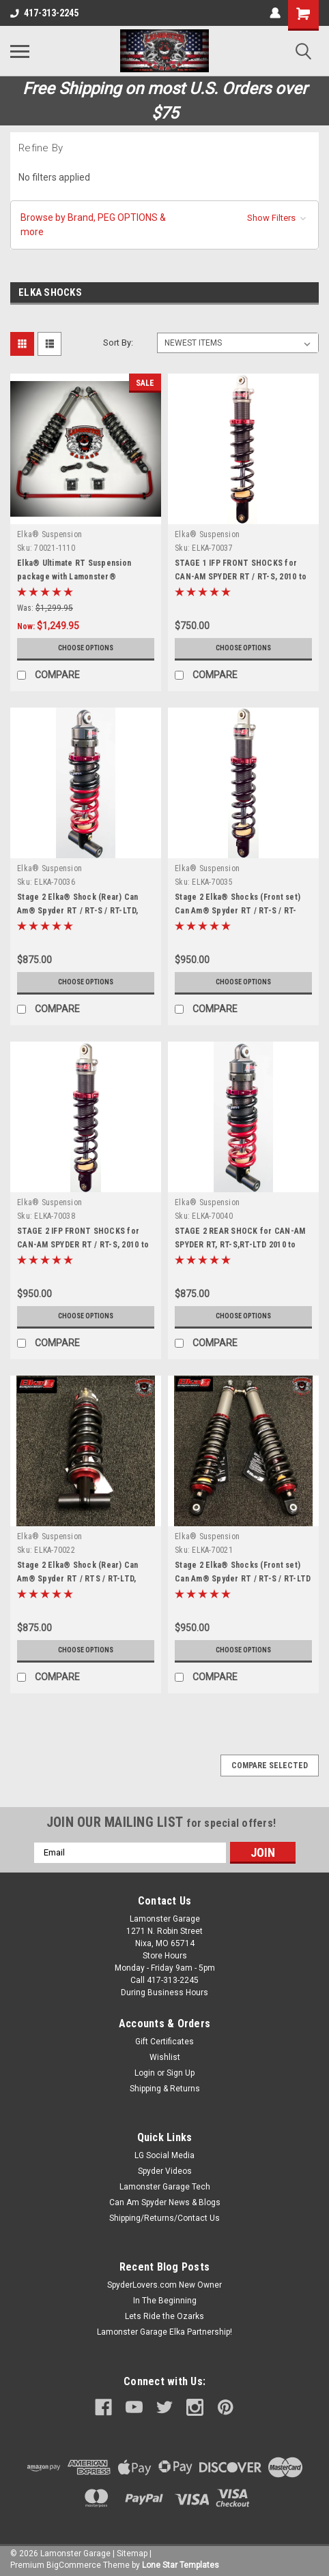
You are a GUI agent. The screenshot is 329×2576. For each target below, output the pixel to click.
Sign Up (181, 2073)
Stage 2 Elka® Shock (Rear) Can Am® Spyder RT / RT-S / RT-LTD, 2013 (78, 910)
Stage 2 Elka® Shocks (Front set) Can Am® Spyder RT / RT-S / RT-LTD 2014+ (243, 1578)
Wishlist (164, 2057)
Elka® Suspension (49, 534)
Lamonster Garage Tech (164, 2187)
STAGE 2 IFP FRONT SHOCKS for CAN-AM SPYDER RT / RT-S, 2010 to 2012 (83, 1244)
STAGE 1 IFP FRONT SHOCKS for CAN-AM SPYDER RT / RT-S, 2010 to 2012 (240, 576)
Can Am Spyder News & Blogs (164, 2202)
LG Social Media (164, 2155)
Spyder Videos (165, 2171)
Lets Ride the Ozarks (164, 2316)
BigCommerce (73, 2565)
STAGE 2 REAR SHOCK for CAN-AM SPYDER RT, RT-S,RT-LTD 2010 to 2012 (240, 1244)
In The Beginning (165, 2300)
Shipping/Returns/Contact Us (164, 2218)
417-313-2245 (44, 12)
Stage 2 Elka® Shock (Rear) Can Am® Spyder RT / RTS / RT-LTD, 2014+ (78, 1578)
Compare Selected (269, 1765)
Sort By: (118, 342)
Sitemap (132, 2553)
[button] (164, 224)
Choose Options (85, 648)
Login (144, 2073)
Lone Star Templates (180, 2565)
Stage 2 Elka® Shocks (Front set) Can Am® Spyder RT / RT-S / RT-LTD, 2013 (237, 910)
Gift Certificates (164, 2041)
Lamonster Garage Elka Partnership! (164, 2332)
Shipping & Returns (165, 2088)
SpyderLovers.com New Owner (164, 2285)
